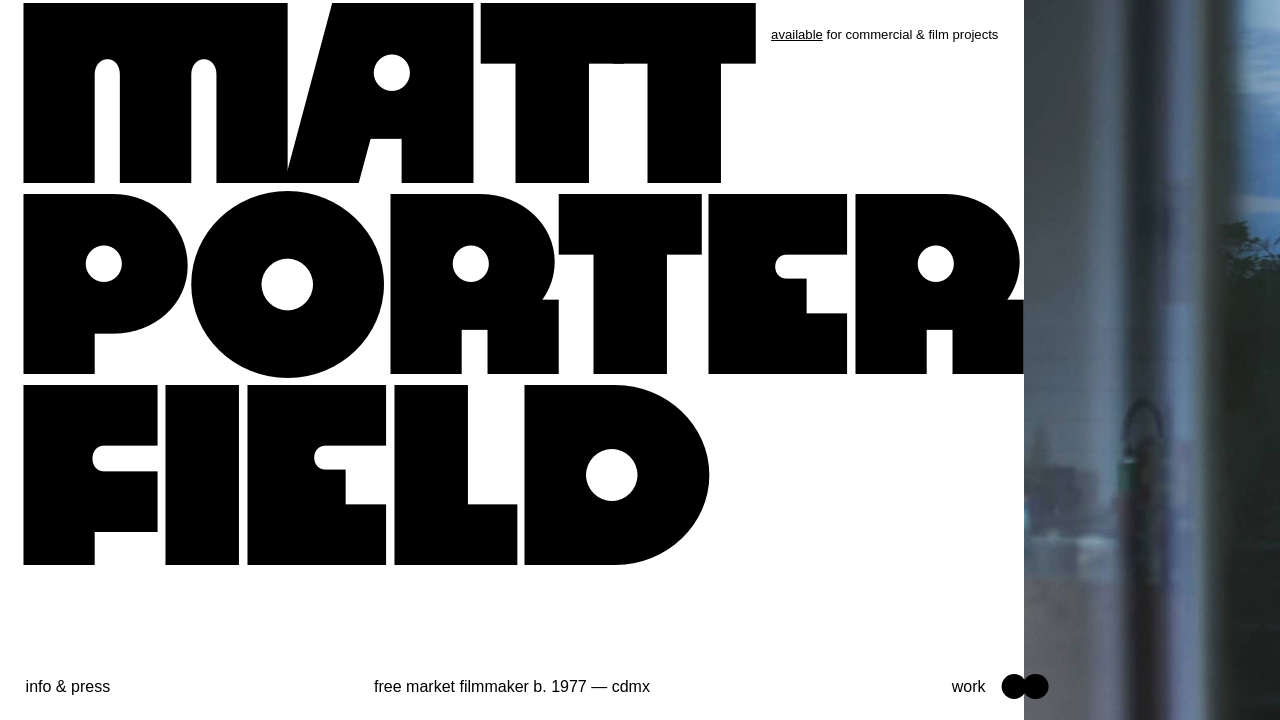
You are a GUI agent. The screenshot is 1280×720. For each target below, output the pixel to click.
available (797, 34)
